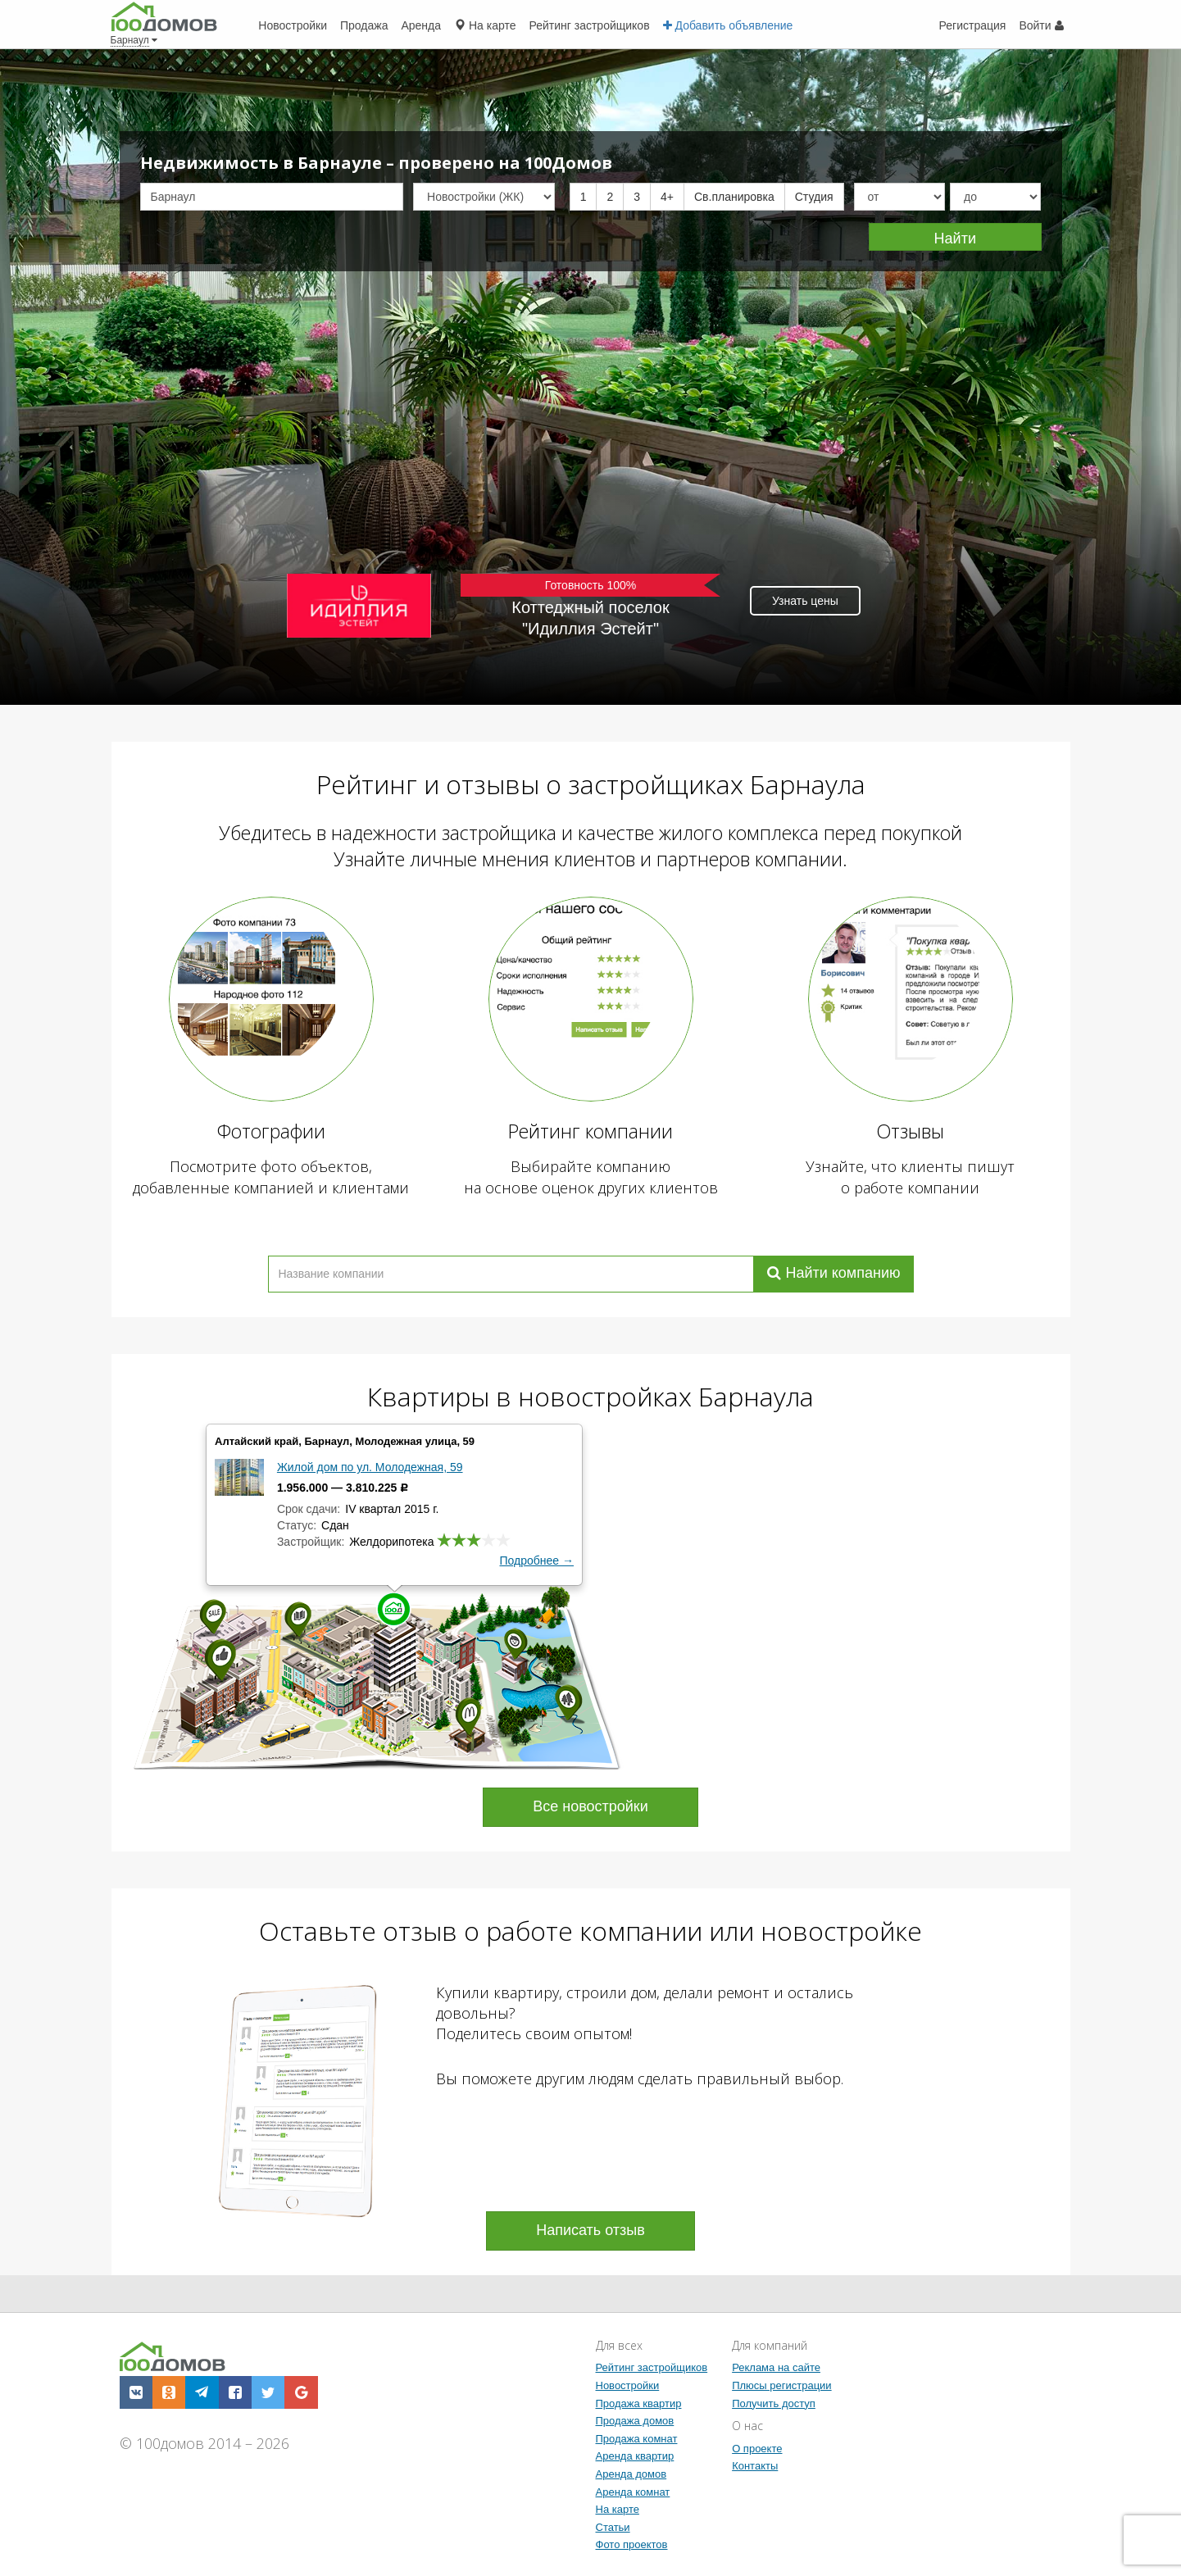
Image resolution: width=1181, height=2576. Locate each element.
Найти (955, 238)
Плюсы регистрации (781, 2385)
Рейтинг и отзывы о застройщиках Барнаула (590, 784)
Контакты (755, 2466)
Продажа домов (635, 2421)
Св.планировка (734, 196)
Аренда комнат (633, 2492)
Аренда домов (631, 2474)
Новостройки (628, 2385)
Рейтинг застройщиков (652, 2367)
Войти (1041, 25)
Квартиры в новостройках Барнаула (590, 1396)
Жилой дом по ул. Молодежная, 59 (370, 1467)
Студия (814, 196)
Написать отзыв (590, 2230)
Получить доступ (773, 2403)
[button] (136, 2392)
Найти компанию (833, 1273)
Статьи (613, 2527)
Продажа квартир (639, 2403)
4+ (667, 196)
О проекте (757, 2448)
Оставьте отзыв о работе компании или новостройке (590, 1930)
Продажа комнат (637, 2439)
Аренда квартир (635, 2456)
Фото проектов (632, 2544)
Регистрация (972, 25)
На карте (617, 2509)
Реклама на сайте (776, 2367)
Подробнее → (537, 1560)
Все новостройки (590, 1806)
